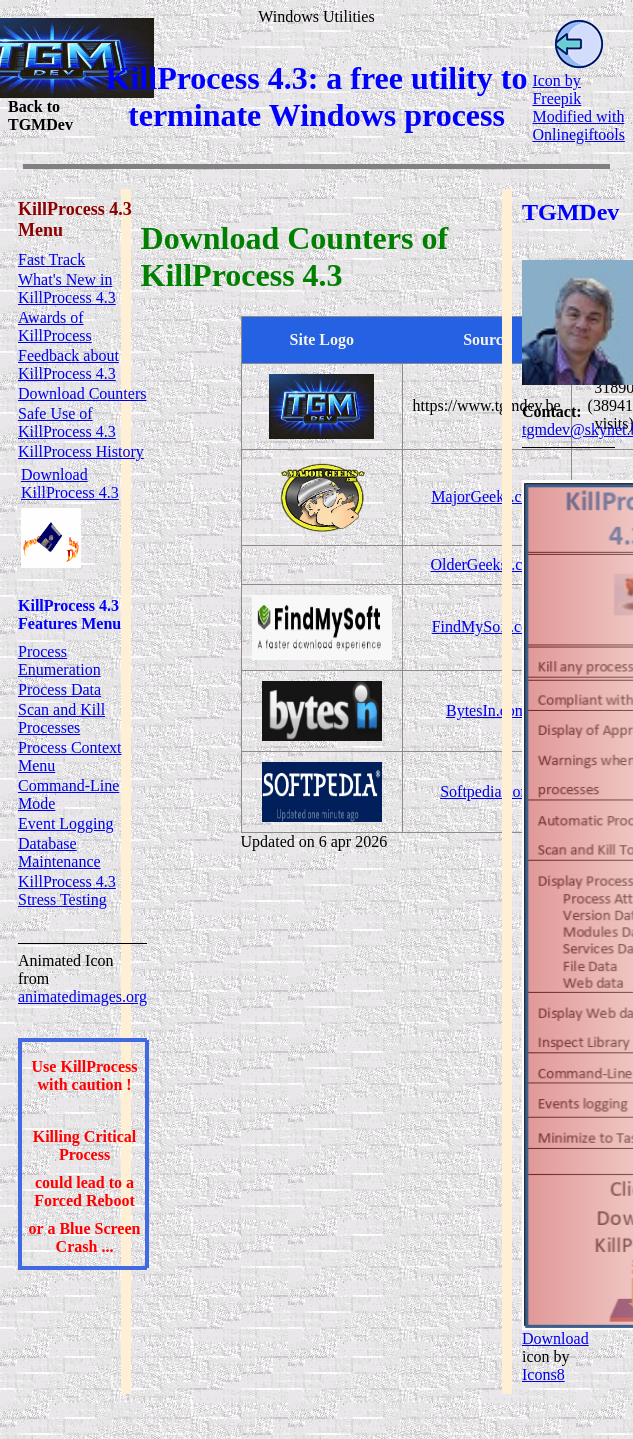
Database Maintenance (59, 852)
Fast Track (51, 259)
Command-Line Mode (68, 794)
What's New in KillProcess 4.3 (67, 288)
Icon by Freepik (556, 89)
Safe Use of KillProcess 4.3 (67, 422)
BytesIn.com (486, 710)
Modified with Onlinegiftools (578, 125)
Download (555, 1338)
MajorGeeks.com (486, 496)
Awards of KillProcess (55, 326)
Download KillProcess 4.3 (70, 483)
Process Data (59, 689)
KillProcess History (81, 451)
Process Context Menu (70, 756)
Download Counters (82, 393)
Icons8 (543, 1374)
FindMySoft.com (487, 626)
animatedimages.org (82, 996)
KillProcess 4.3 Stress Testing (67, 890)
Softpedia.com (486, 791)
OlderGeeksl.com (486, 564)
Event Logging (66, 823)
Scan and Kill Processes (61, 718)
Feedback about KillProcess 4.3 (68, 364)
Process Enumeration (59, 660)
